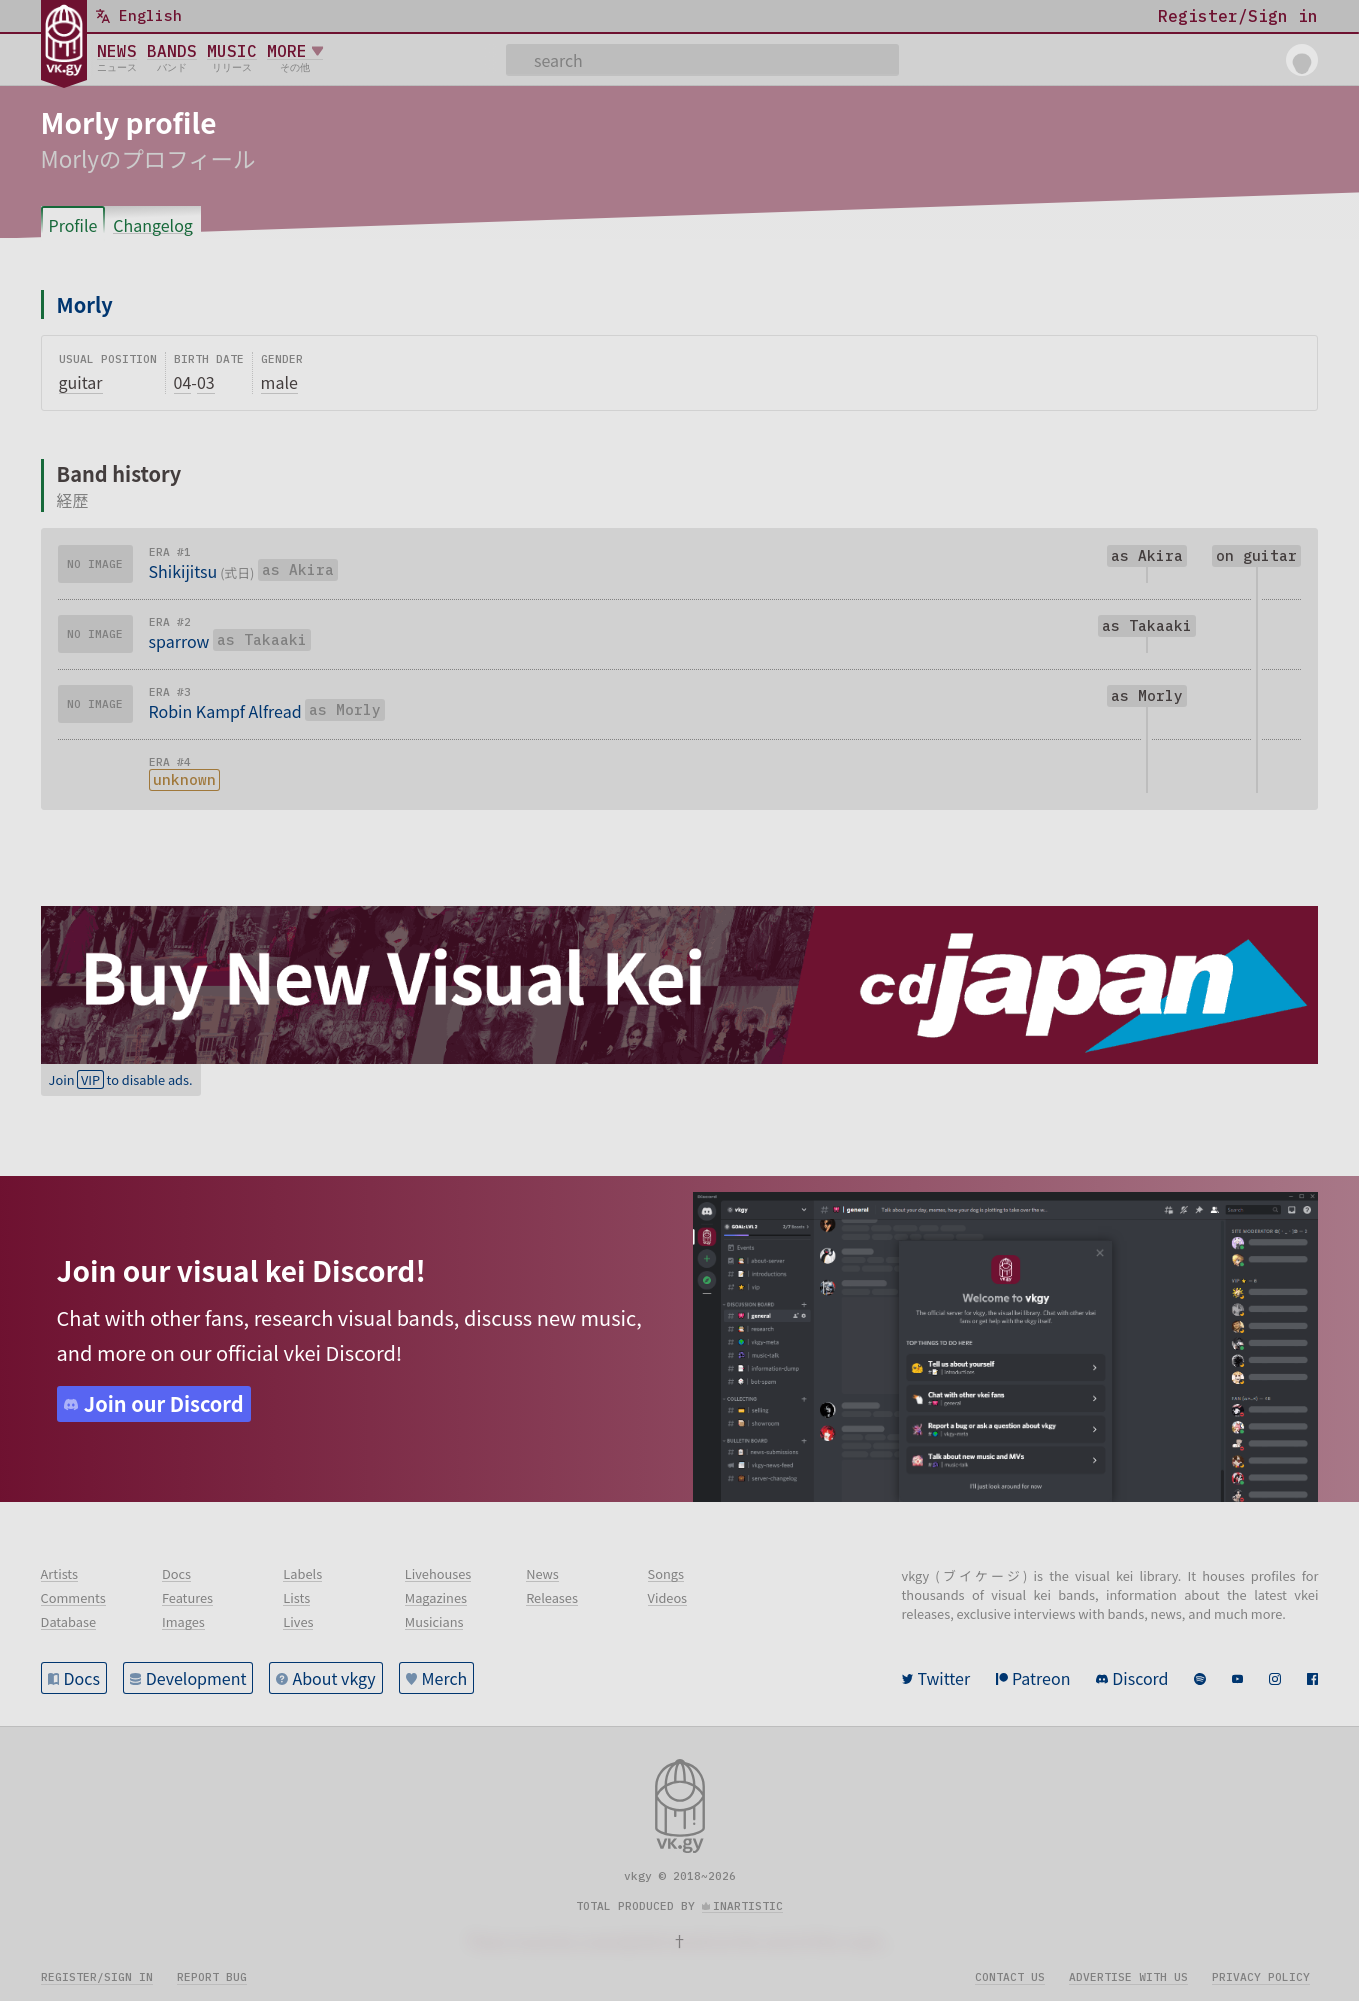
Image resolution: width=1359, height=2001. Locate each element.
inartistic (748, 1906)
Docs (82, 1678)
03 (206, 382)
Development (196, 1678)
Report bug (212, 1977)
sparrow (179, 641)
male (279, 382)
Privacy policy (1261, 1977)
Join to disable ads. (121, 1079)
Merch (445, 1678)
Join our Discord (164, 1403)
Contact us (1010, 1977)
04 (183, 382)
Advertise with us (1128, 1977)
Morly (85, 304)
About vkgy (333, 1678)
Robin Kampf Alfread (225, 711)
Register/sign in (97, 1977)
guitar (81, 382)
